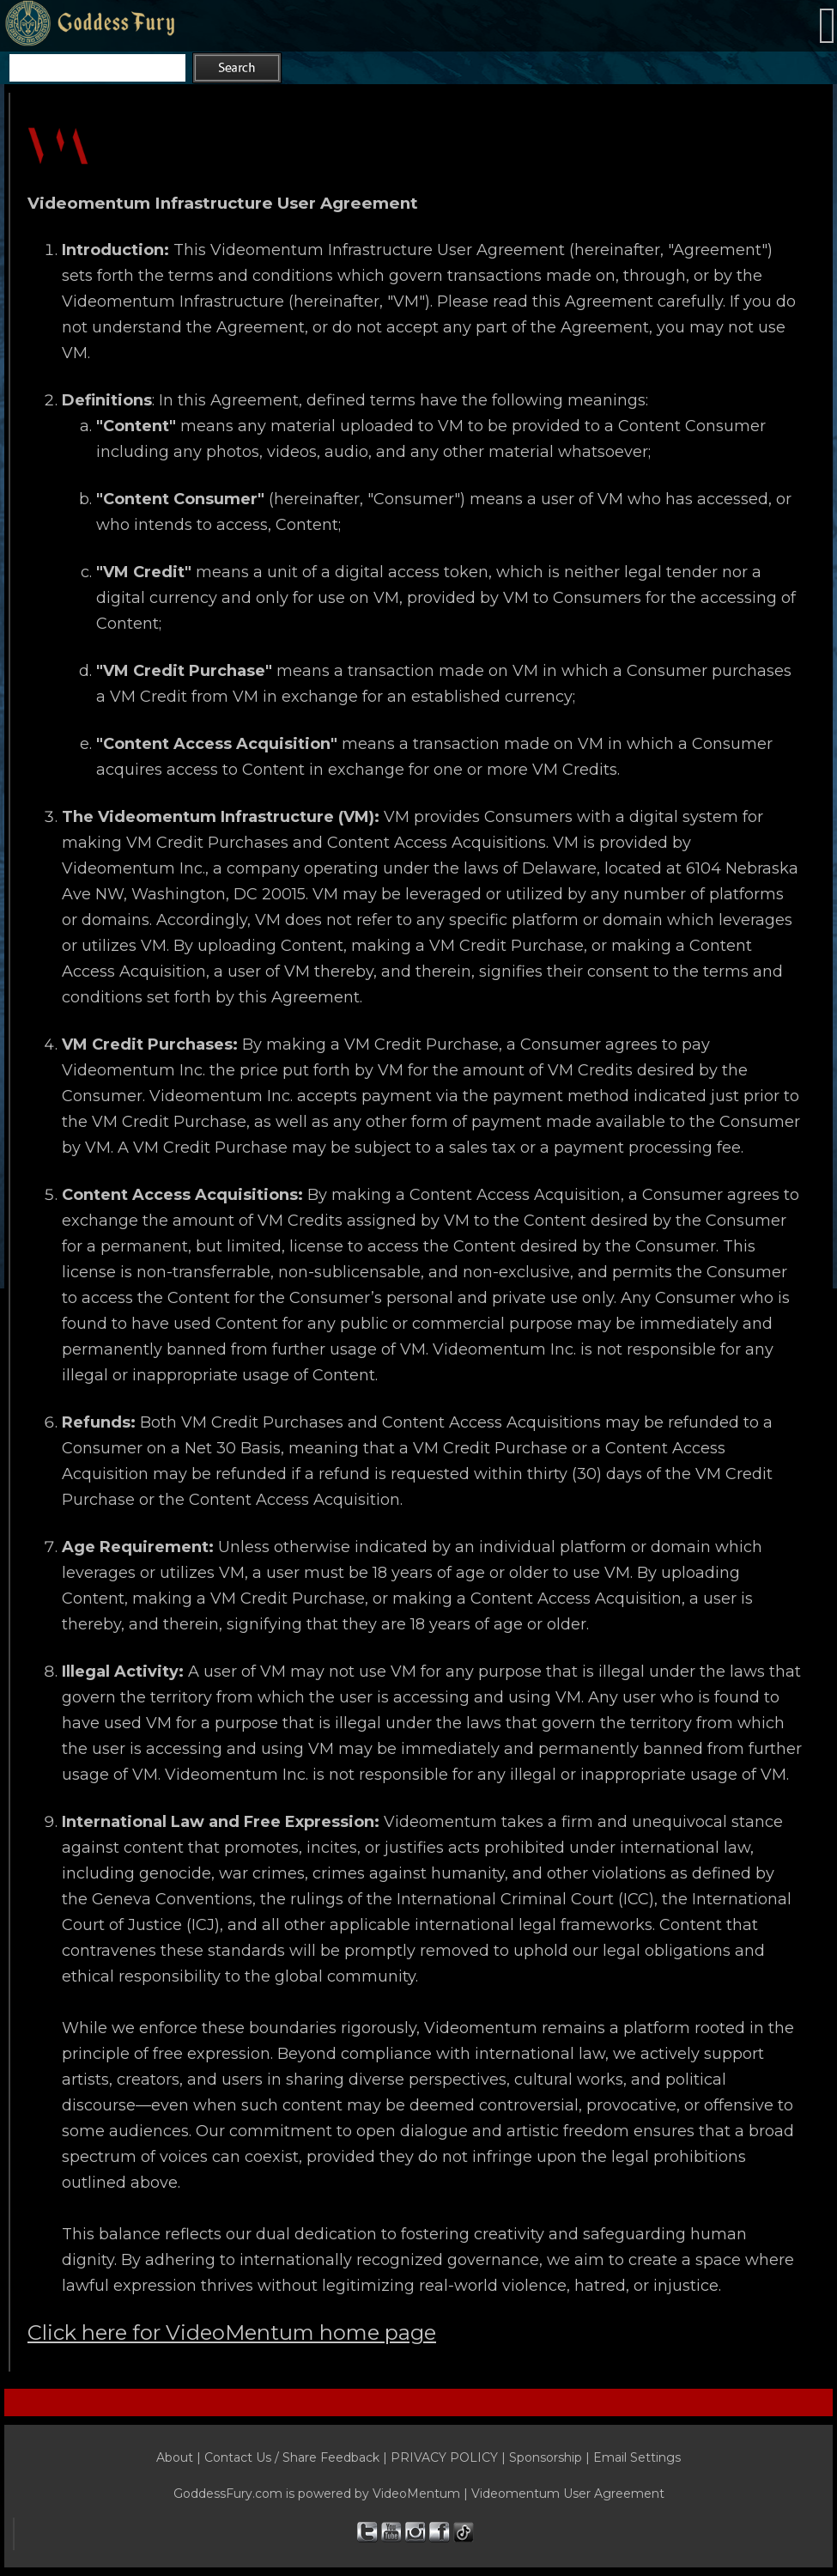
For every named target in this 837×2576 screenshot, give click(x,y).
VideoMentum (416, 2493)
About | (180, 2457)
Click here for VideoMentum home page (231, 2332)
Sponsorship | (551, 2457)
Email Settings (637, 2457)
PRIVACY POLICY (444, 2457)
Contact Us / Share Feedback (291, 2457)
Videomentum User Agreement (567, 2493)
